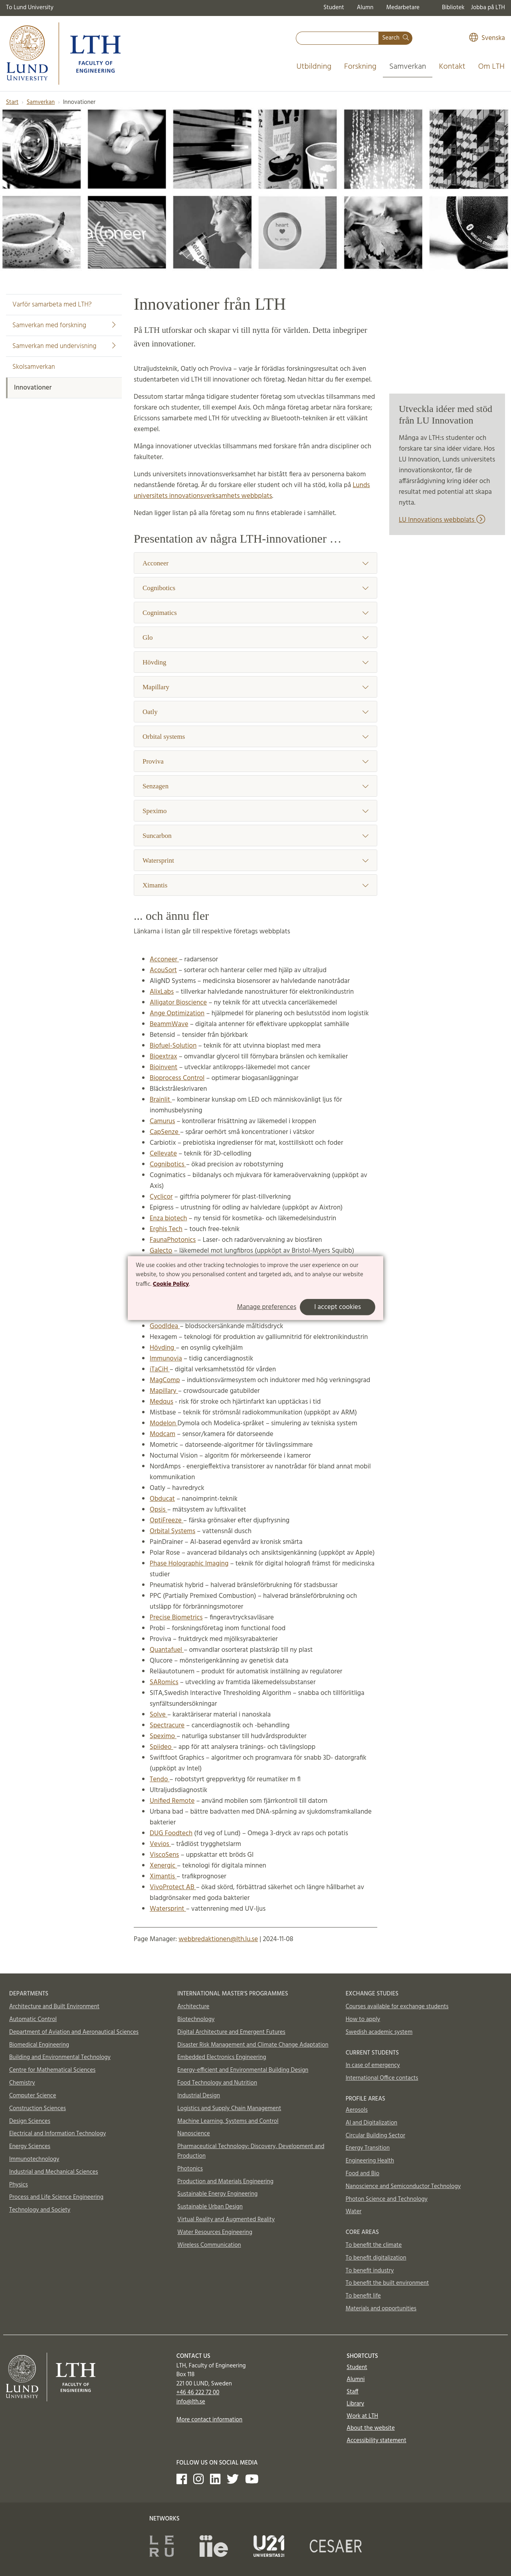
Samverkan (407, 66)
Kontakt (452, 66)
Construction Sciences (37, 2108)
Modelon (163, 1423)
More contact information (209, 2420)
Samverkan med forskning (63, 325)
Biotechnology (195, 2019)
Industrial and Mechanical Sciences (53, 2172)
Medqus (161, 1401)
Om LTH (491, 66)
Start (12, 102)
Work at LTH (362, 2416)
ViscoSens (164, 1855)
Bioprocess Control (177, 1078)
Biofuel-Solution (173, 1045)
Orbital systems (255, 736)
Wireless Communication (209, 2245)
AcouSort (163, 970)
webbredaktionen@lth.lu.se (218, 1939)
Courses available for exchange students (397, 2006)
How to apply (363, 2019)
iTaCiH (160, 1369)
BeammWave (169, 1024)
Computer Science (32, 2096)
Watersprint (255, 860)
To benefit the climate (374, 2245)
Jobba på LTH (488, 7)
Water (354, 2211)
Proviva (255, 761)
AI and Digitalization (372, 2123)
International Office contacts (382, 2078)
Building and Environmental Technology (60, 2057)
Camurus (162, 1121)
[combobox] (337, 38)
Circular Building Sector (375, 2135)
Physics (18, 2185)
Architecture (193, 2006)
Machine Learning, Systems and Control (227, 2121)
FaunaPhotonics (173, 1240)
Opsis (158, 1509)
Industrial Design (198, 2096)
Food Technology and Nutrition (217, 2083)
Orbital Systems (172, 1531)
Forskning (360, 66)
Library (355, 2404)
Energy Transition (368, 2148)
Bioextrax (163, 1056)
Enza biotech (168, 1218)
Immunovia (166, 1358)
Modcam (162, 1434)
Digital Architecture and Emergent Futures (231, 2032)
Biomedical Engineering (39, 2045)
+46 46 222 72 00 (198, 2392)
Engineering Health (370, 2161)
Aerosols (357, 2110)
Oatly (255, 711)
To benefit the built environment (387, 2283)
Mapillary (255, 687)
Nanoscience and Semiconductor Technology (403, 2186)
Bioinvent (163, 1067)
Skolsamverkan (33, 367)
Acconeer (255, 563)
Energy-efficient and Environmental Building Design (242, 2070)
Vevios (160, 1844)
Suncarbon (255, 835)
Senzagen (255, 786)
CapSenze (165, 1132)
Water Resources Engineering (214, 2232)
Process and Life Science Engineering (56, 2197)
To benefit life (363, 2296)
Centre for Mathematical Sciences (52, 2070)
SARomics (164, 1682)
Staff (352, 2392)
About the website (370, 2428)
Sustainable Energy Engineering (217, 2194)
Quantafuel (167, 1650)
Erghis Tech (166, 1229)
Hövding (255, 662)
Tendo (160, 1779)
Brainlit (161, 1099)
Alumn (365, 7)
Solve (158, 1714)
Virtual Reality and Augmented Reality (226, 2219)
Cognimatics (255, 612)
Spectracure (167, 1725)
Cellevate (163, 1153)
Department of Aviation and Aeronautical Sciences (74, 2032)
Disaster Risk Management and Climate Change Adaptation (252, 2045)
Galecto (161, 1250)
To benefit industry (370, 2271)
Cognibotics (255, 588)
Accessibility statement (376, 2440)
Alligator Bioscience (178, 1002)
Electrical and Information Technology (57, 2133)
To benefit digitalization (376, 2258)
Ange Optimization (177, 1013)
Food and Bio (363, 2173)
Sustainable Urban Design (210, 2207)
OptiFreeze (166, 1520)
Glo (255, 637)
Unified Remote (172, 1801)
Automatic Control (33, 2019)
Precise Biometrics (176, 1617)
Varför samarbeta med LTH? (52, 304)
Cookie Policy (171, 1284)
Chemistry (22, 2083)
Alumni (355, 2379)
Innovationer (32, 387)
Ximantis (255, 885)
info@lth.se (190, 2402)
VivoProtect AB (173, 1887)
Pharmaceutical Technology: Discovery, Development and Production (250, 2151)
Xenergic (163, 1865)
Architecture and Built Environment (54, 2006)
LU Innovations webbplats (442, 520)
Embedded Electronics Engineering (221, 2057)
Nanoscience (193, 2133)
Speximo (255, 811)
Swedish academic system (379, 2032)
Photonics (190, 2169)
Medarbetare (402, 7)
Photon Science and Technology (387, 2199)
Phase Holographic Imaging (189, 1563)
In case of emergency (373, 2065)
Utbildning (313, 66)
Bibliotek (453, 7)
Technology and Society (39, 2210)
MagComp (165, 1380)
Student (333, 7)
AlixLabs (162, 992)
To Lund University (29, 7)
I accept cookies (337, 1307)
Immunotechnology (34, 2159)
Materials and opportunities (381, 2308)
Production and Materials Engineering (225, 2181)
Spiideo (161, 1747)
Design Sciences (29, 2121)
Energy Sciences (29, 2146)
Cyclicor (161, 1197)
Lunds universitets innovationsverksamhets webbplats (252, 490)
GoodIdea (165, 1326)
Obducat (162, 1499)
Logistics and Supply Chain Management (229, 2108)
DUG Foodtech (171, 1833)
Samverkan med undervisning (63, 346)
